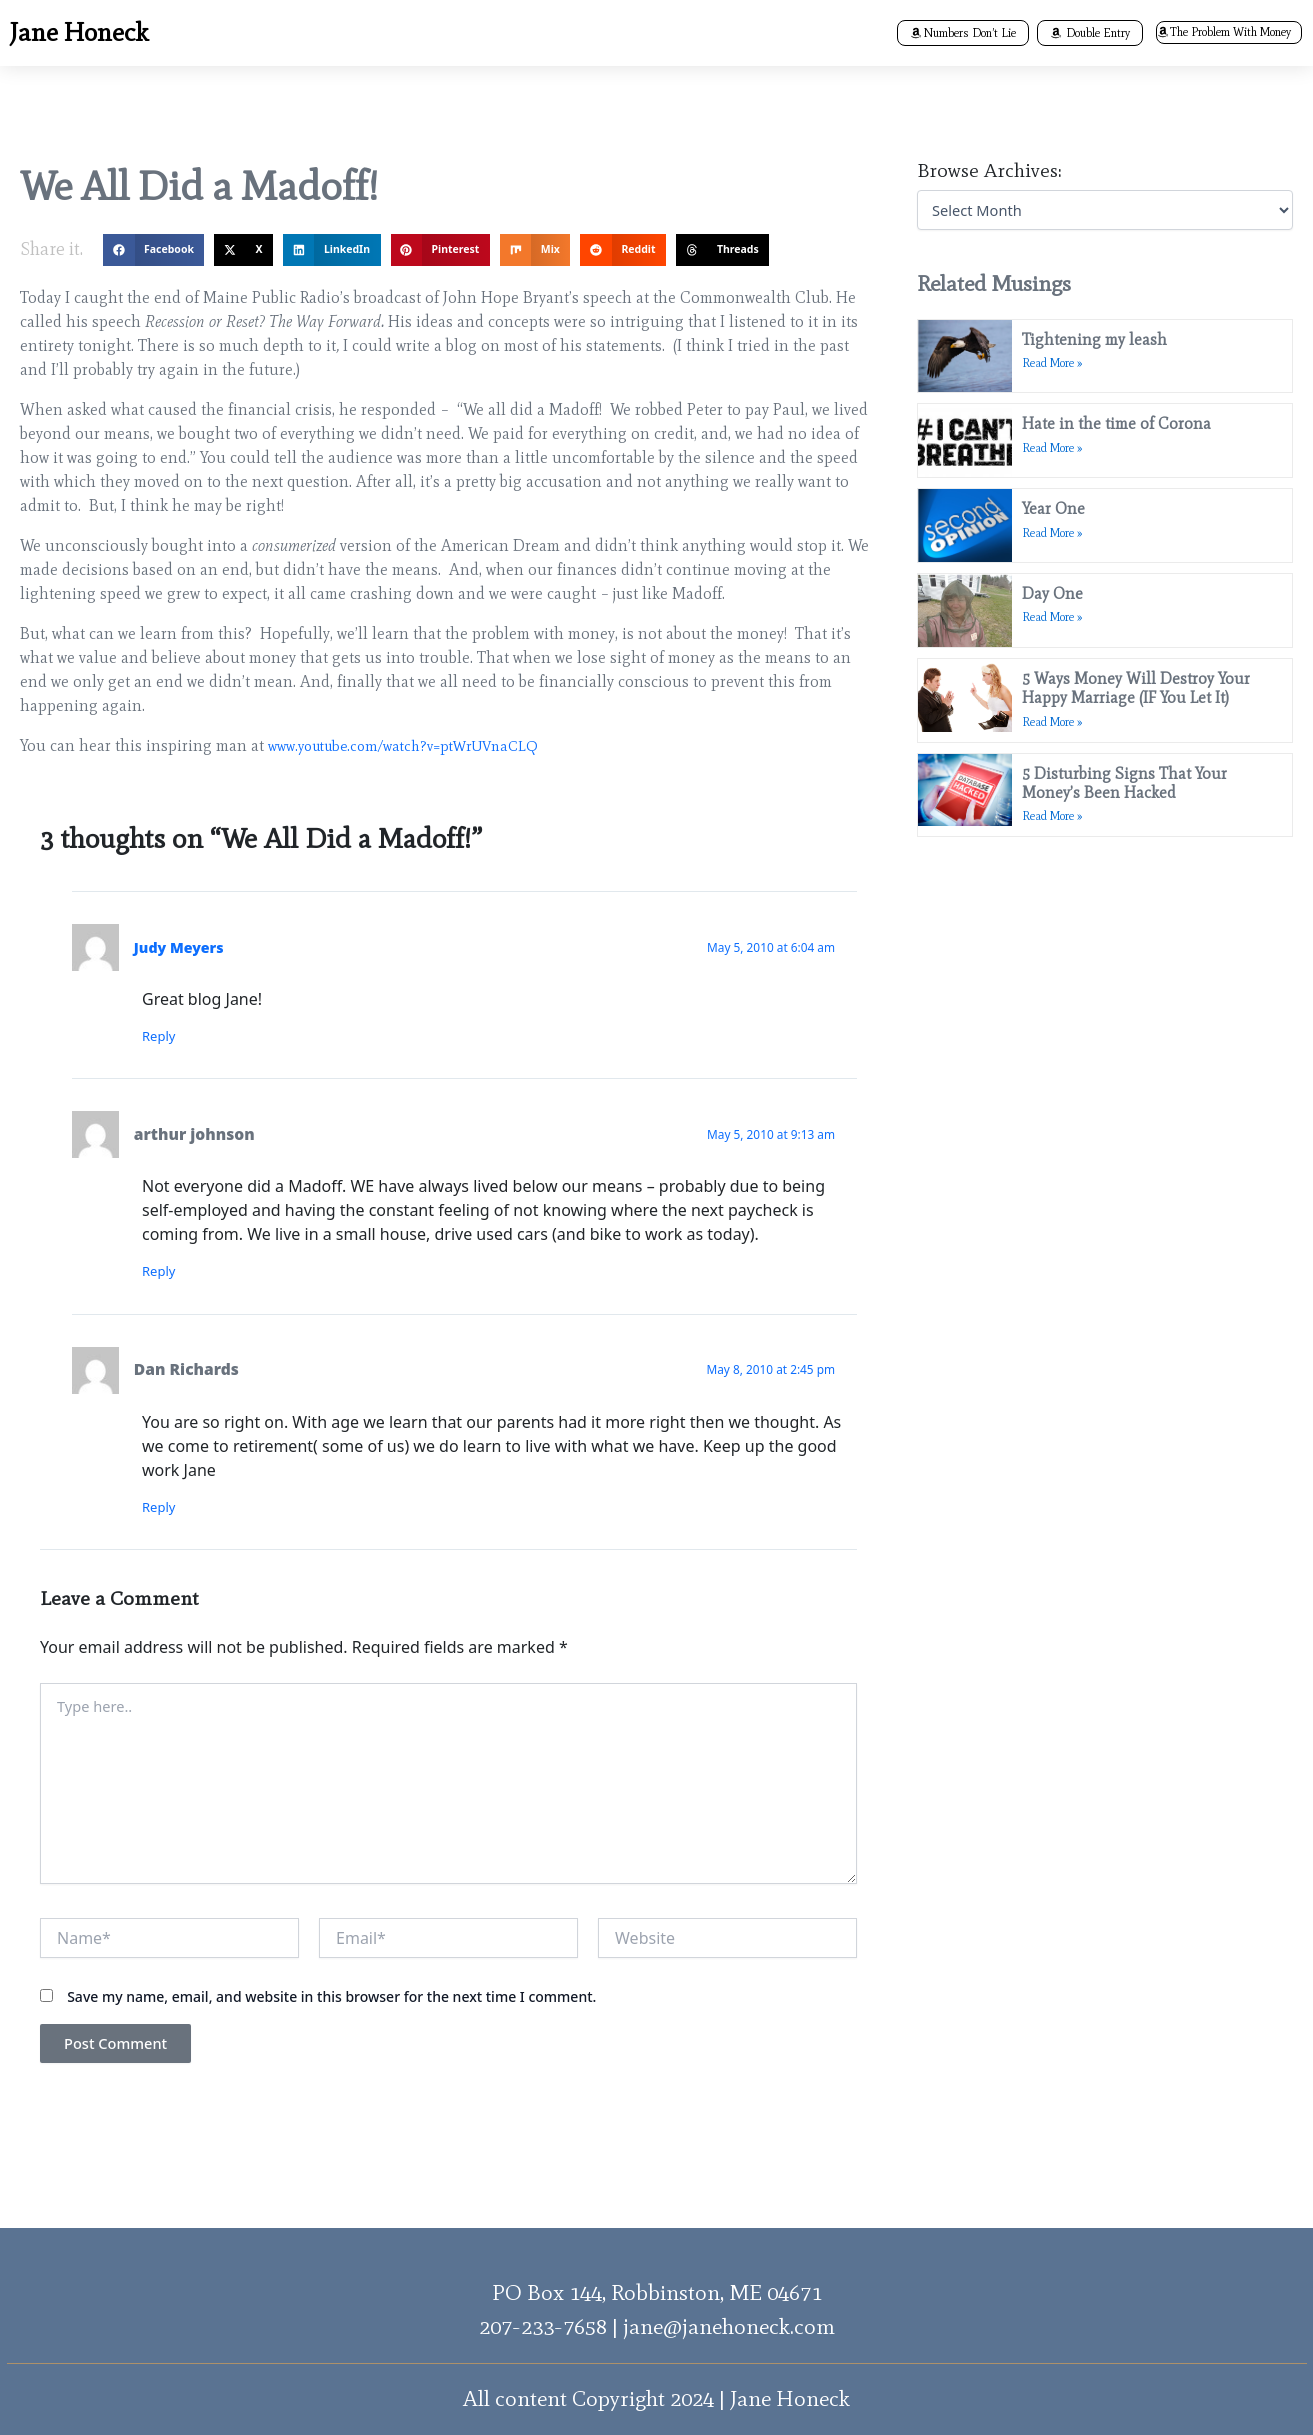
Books (572, 33)
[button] (480, 34)
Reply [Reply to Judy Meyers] (168, 1037)
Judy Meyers (183, 947)
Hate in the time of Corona (1121, 414)
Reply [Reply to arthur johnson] (168, 1274)
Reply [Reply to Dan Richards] (168, 1512)
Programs (676, 33)
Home (398, 33)
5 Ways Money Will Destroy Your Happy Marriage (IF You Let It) (1141, 649)
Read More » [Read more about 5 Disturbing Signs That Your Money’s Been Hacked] (1057, 777)
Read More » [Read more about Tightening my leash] (1057, 363)
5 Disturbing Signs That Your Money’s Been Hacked (1129, 744)
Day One (1057, 564)
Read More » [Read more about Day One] (1057, 588)
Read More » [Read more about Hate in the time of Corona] (1057, 438)
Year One (1058, 489)
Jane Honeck (70, 33)
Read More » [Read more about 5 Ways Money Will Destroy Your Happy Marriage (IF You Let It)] (1057, 683)
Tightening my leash (1099, 339)
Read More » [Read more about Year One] (1057, 513)
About (480, 33)
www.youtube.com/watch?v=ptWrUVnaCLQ (415, 745)
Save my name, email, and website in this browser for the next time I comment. (331, 2019)
